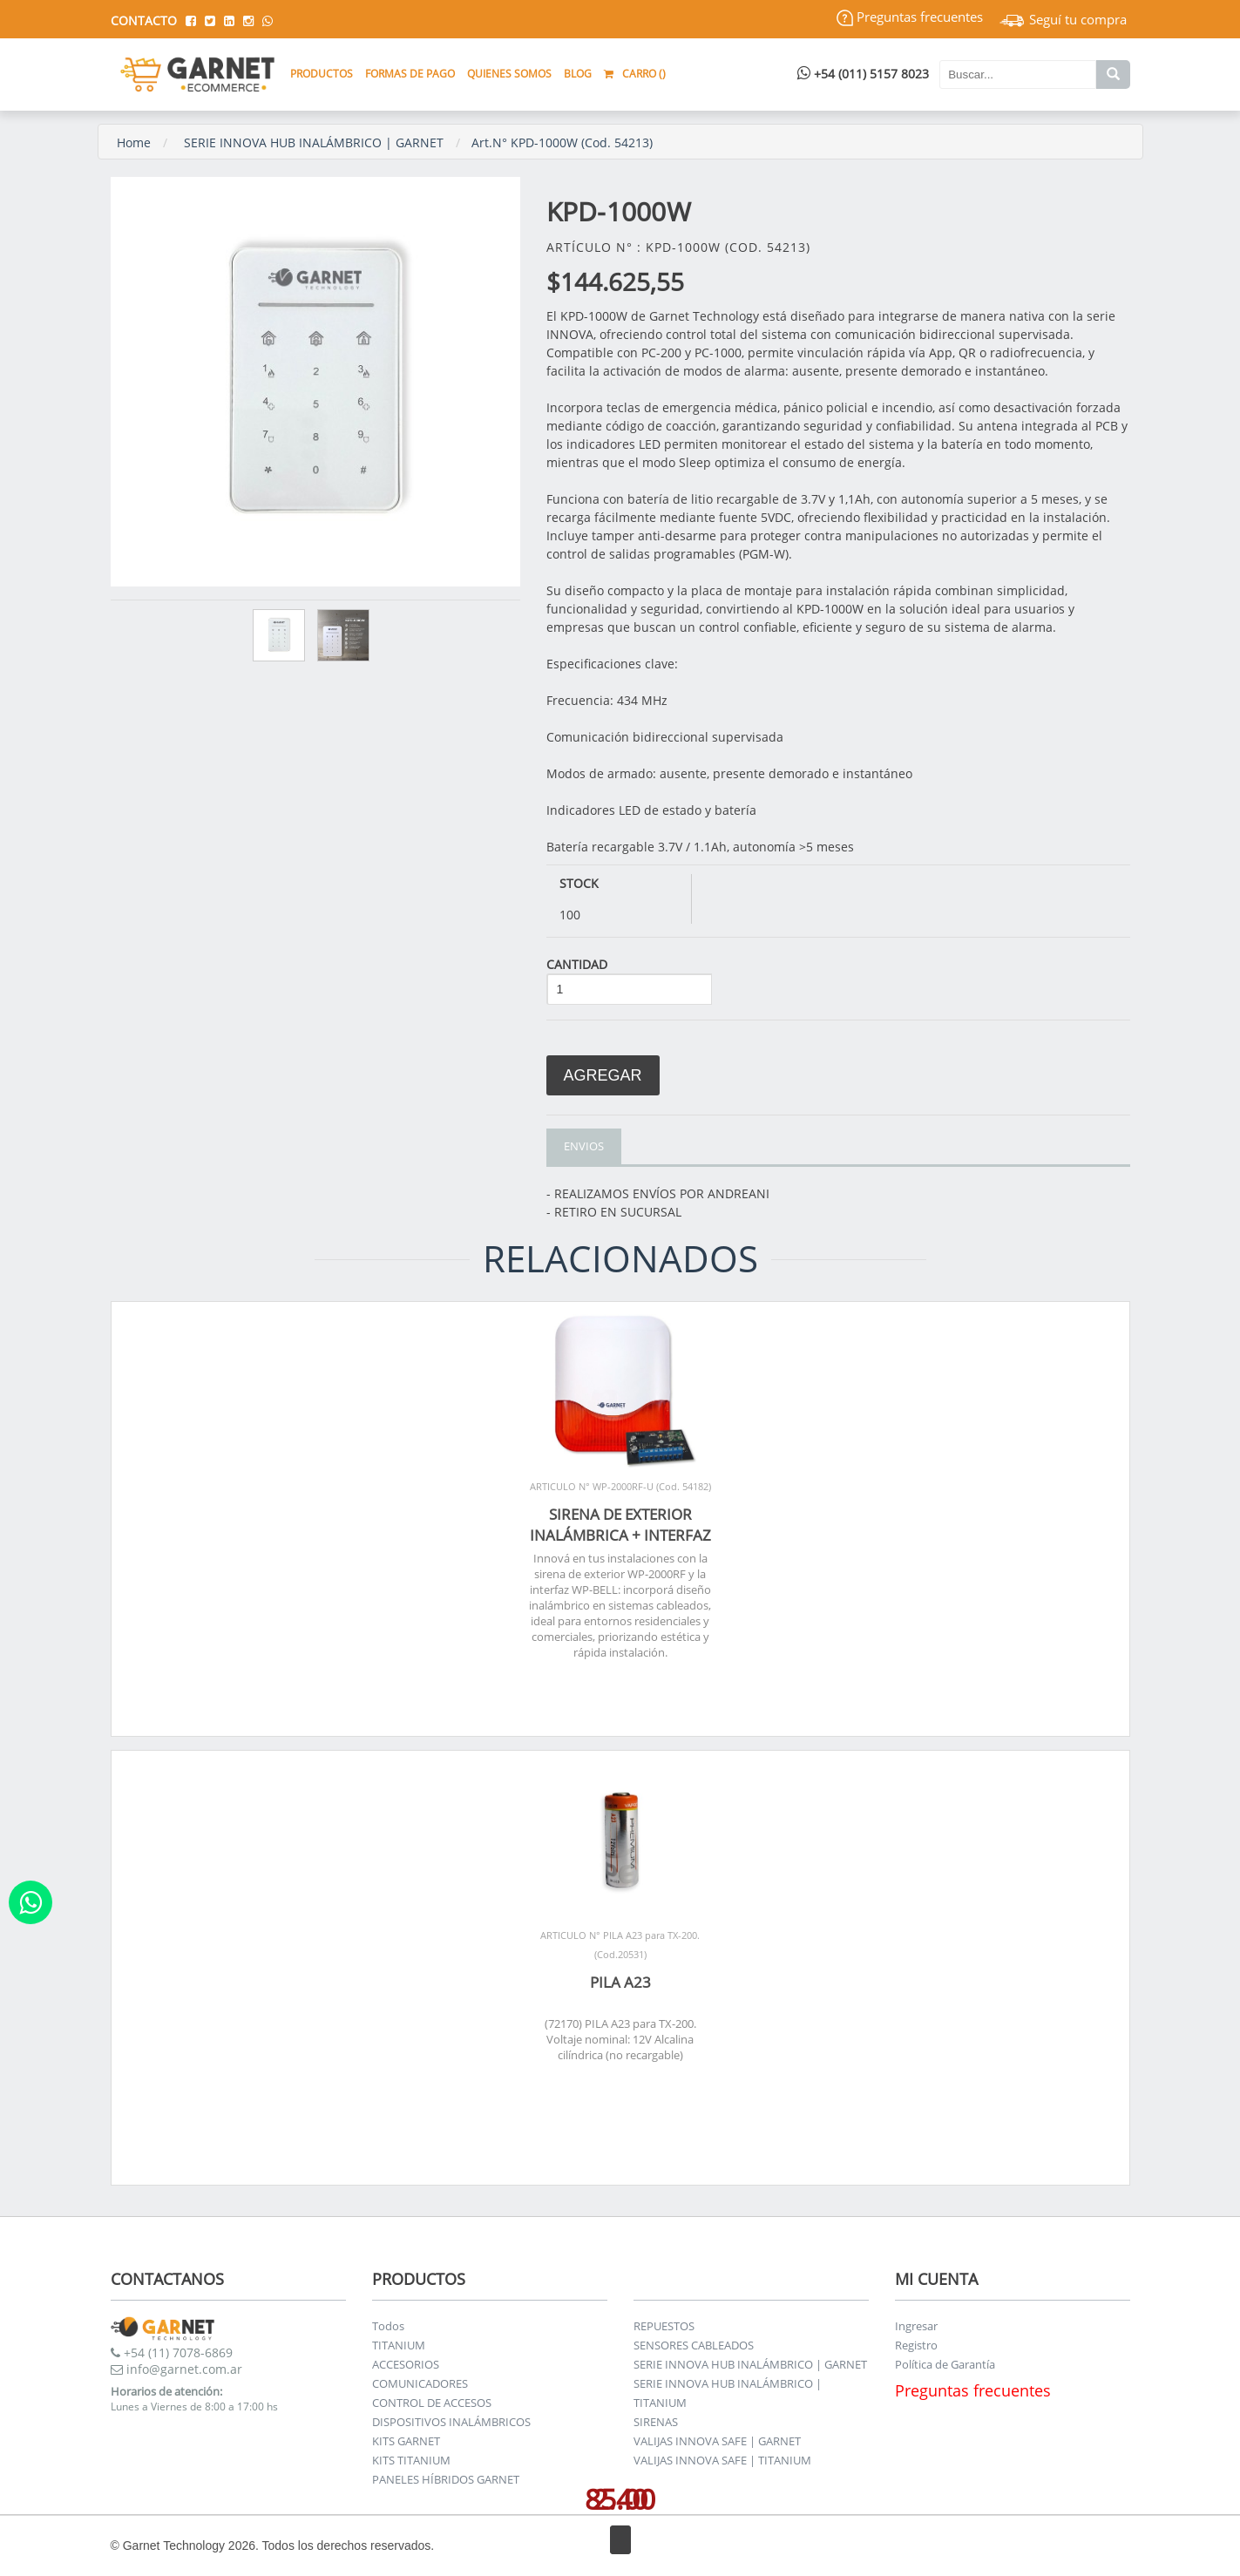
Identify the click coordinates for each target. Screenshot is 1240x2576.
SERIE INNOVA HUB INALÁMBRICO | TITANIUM (728, 2393)
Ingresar (916, 2326)
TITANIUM (398, 2345)
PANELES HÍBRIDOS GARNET (445, 2479)
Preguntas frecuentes (910, 16)
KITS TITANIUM (411, 2460)
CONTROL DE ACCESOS (431, 2402)
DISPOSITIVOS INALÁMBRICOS (451, 2422)
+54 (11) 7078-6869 (172, 2352)
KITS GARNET (406, 2441)
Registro (916, 2345)
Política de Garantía (945, 2364)
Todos (388, 2326)
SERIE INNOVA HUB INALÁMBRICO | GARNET (314, 142)
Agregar (603, 1075)
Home (134, 142)
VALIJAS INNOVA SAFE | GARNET (717, 2441)
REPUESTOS (664, 2326)
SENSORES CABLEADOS (694, 2345)
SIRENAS (656, 2422)
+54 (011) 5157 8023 (863, 73)
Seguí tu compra (1063, 19)
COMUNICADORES (420, 2383)
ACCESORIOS (405, 2364)
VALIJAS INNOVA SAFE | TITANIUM (722, 2460)
